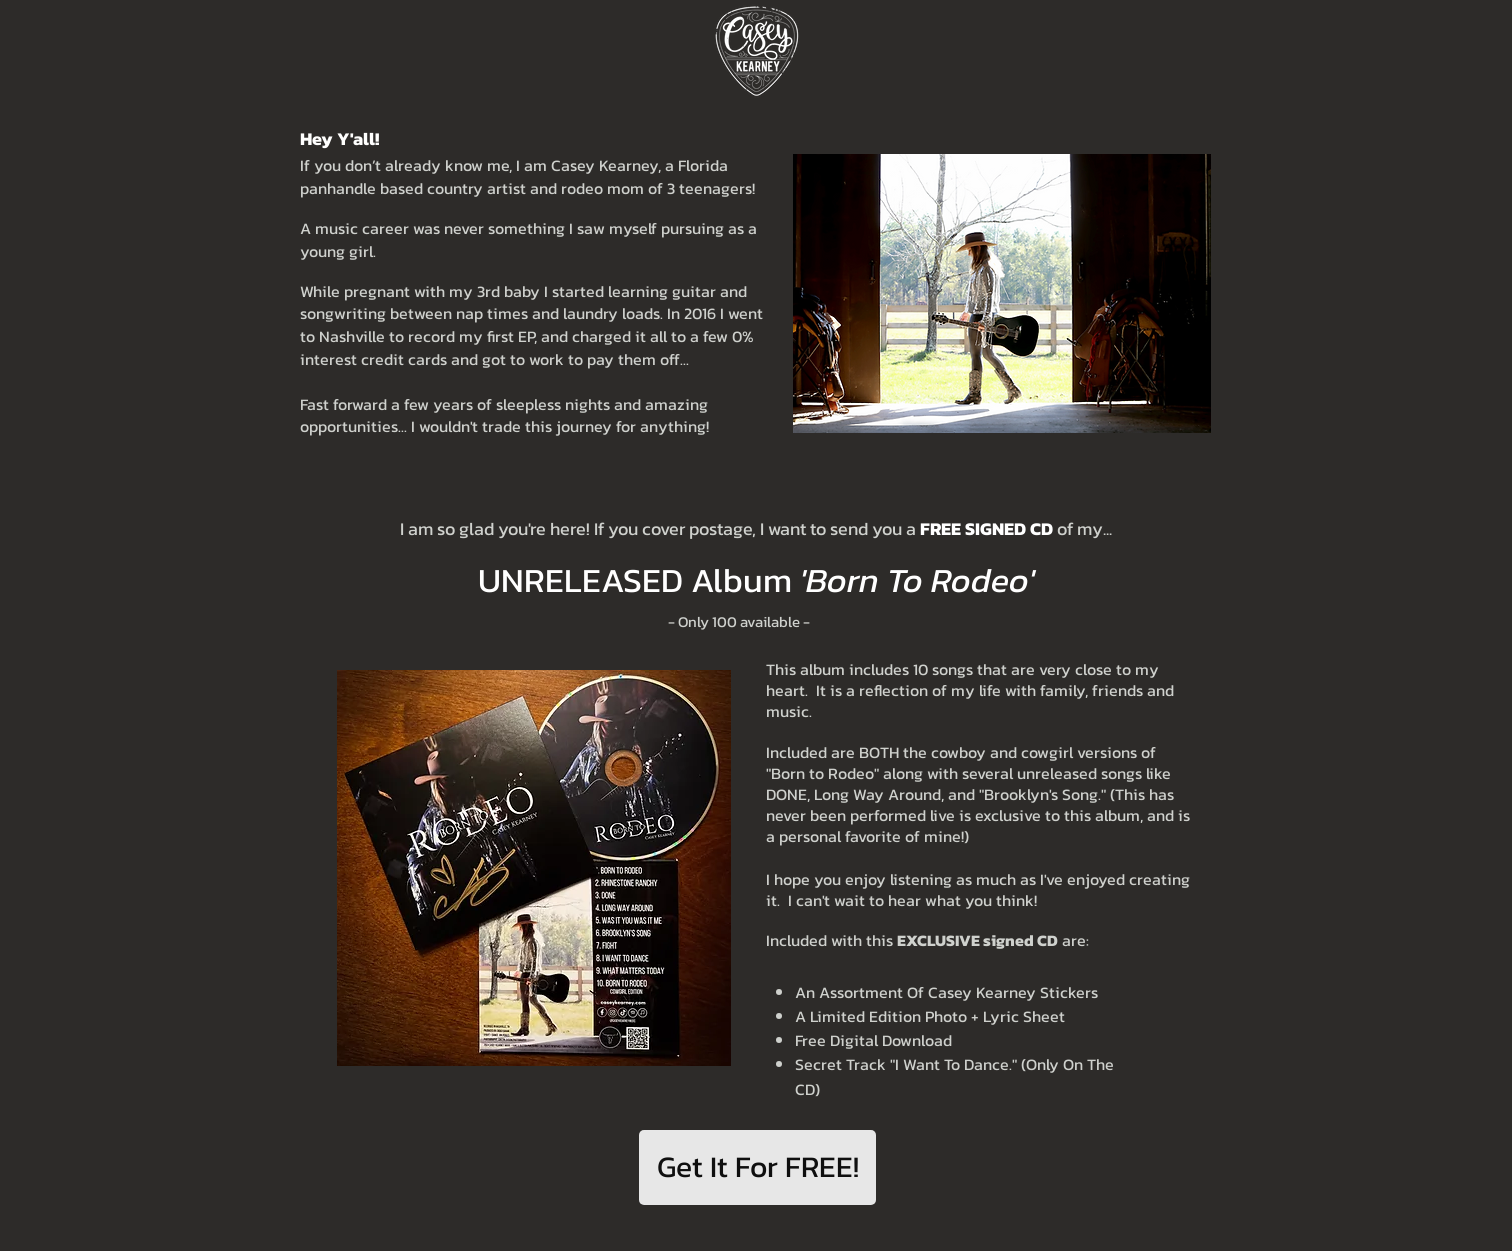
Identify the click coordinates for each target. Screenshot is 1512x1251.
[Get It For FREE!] (757, 1167)
